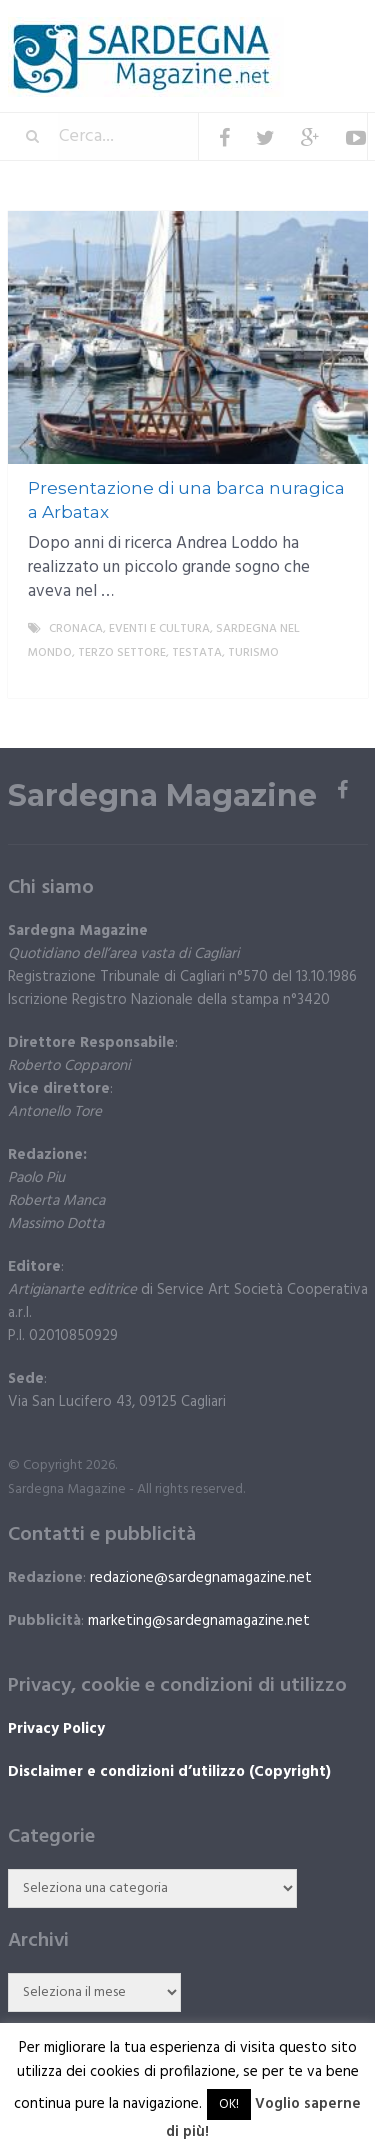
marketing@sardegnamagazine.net (199, 1621)
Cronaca (76, 629)
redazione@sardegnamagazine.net (201, 1578)
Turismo (253, 653)
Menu (307, 29)
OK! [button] (229, 2104)
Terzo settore (122, 653)
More (336, 677)
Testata (197, 653)
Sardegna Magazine (162, 796)
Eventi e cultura (159, 629)
